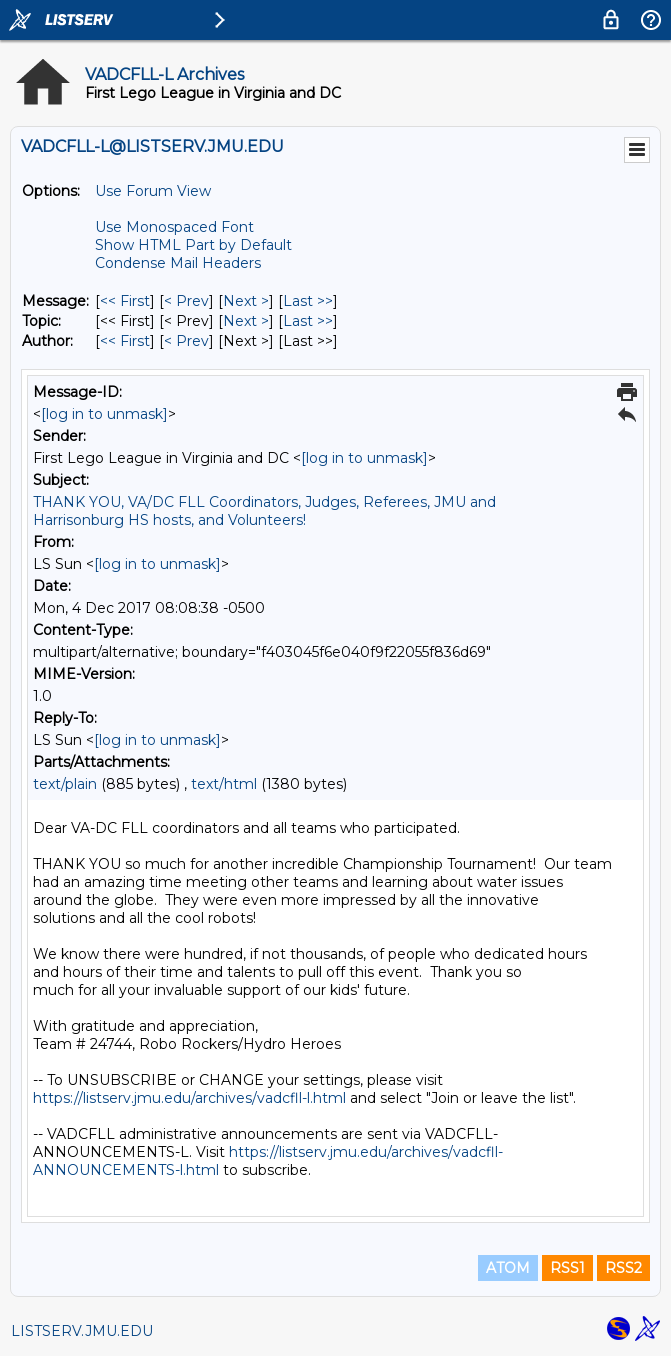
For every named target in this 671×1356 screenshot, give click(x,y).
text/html (224, 784)
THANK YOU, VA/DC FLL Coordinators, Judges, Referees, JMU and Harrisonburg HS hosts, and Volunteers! (264, 511)
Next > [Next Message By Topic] (246, 321)
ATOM (508, 1268)
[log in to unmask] (104, 414)
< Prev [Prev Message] (186, 301)
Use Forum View (153, 191)
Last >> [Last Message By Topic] (308, 321)
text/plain (65, 784)
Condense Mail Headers (178, 263)
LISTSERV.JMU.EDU (82, 1331)
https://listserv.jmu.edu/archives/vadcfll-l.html (189, 1098)
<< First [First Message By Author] (125, 341)
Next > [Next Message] (246, 301)
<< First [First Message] (125, 301)
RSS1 (567, 1268)
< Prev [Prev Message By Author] (186, 341)
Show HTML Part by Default (193, 245)
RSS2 (623, 1268)
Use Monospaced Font (174, 227)
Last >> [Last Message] (308, 301)
